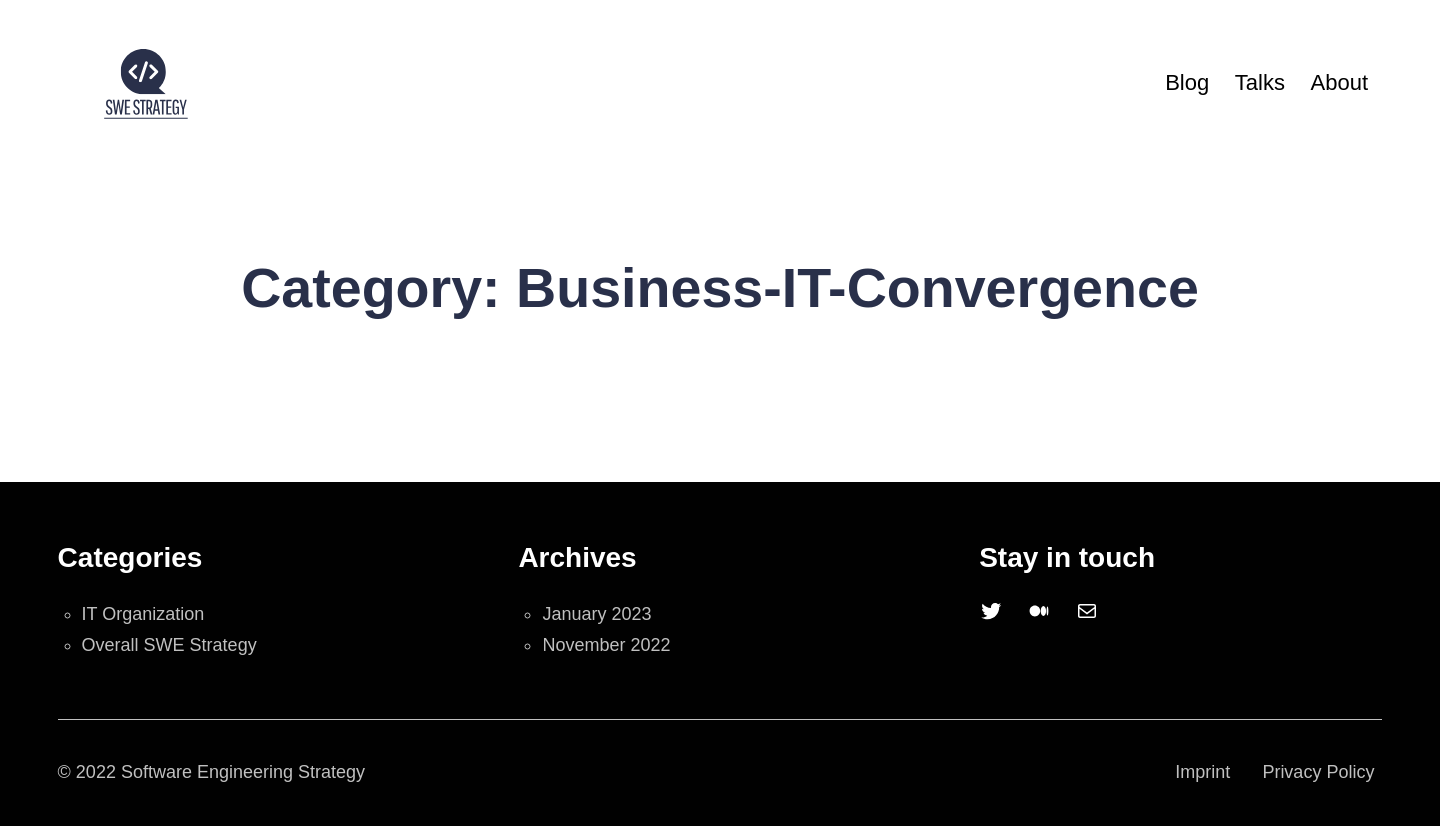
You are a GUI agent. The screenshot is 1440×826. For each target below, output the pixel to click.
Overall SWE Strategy (169, 645)
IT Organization (143, 614)
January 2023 (596, 614)
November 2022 (606, 645)
